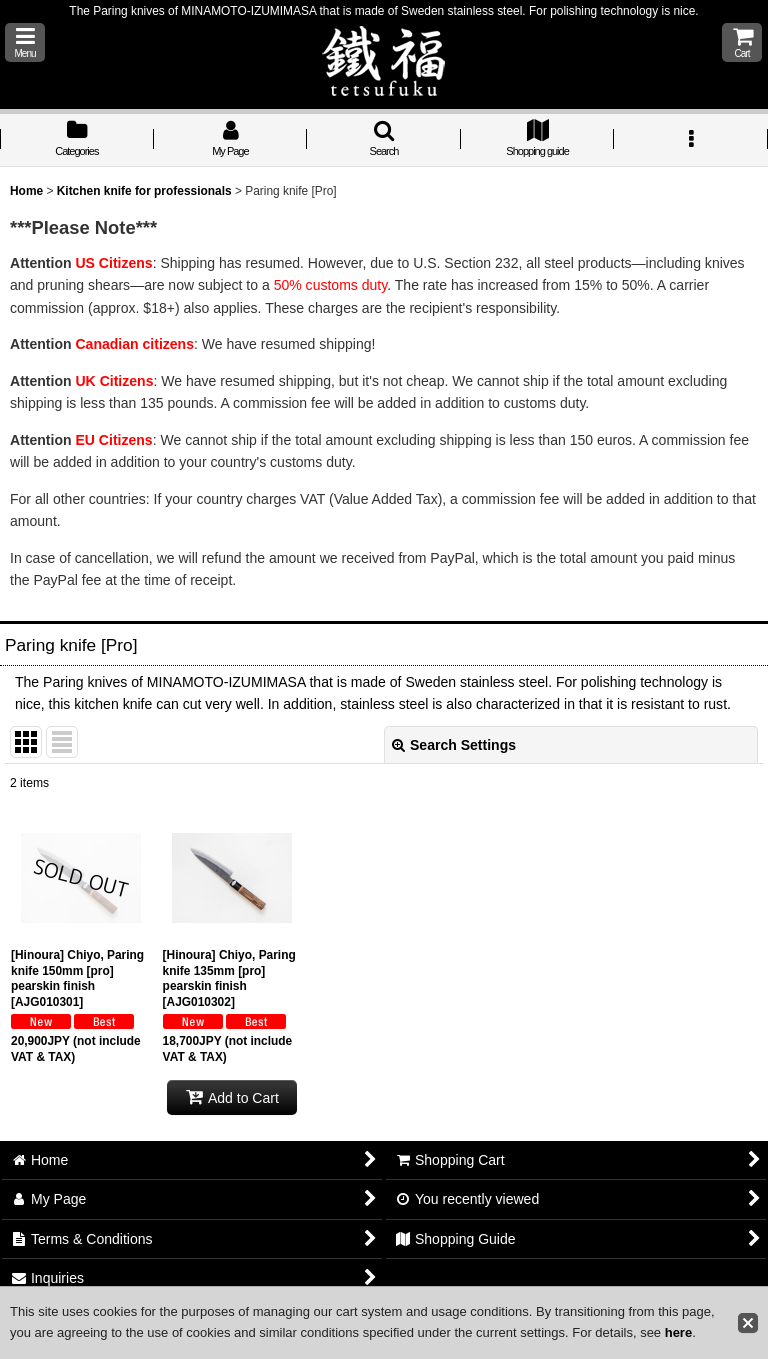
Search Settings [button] (454, 745)
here (678, 1332)
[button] (25, 42)
